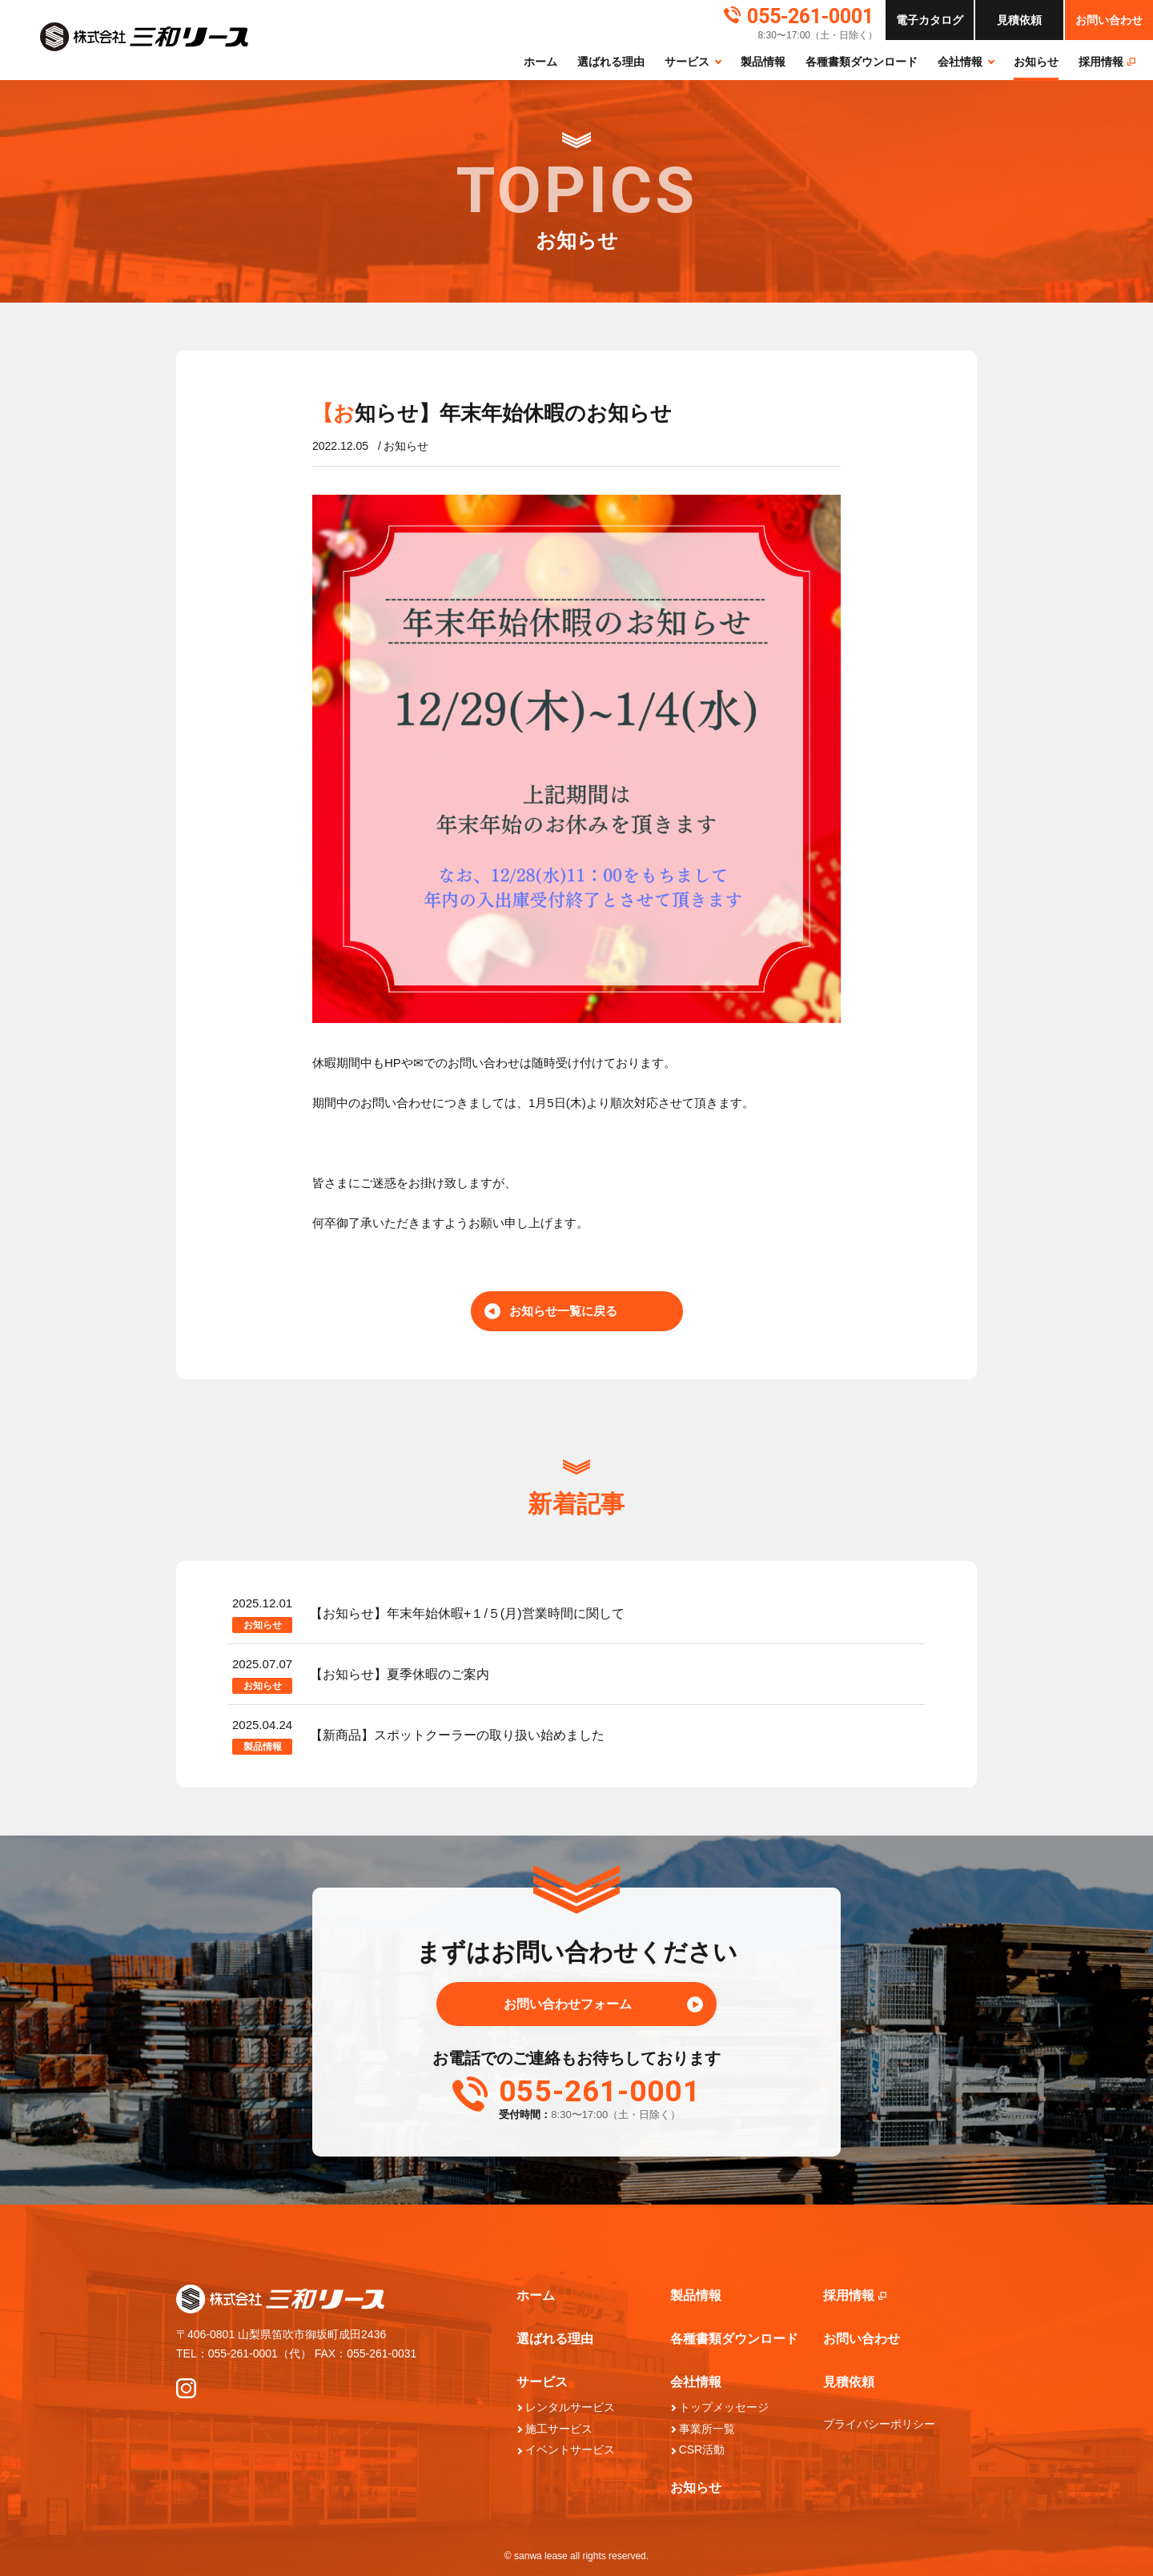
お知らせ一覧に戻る (563, 1311)
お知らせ (1036, 61)
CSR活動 (702, 2449)
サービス (687, 61)
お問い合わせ (1109, 20)
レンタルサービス (570, 2407)
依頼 (1019, 20)
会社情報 (960, 61)
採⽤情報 (1107, 61)
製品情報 (763, 61)
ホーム (540, 61)
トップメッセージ (724, 2407)
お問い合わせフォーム (568, 2004)
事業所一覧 (707, 2428)
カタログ (929, 20)
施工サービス (559, 2428)
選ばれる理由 (611, 61)
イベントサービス (570, 2449)
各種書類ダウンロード (861, 61)
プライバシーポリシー (879, 2424)
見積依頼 (848, 2382)
